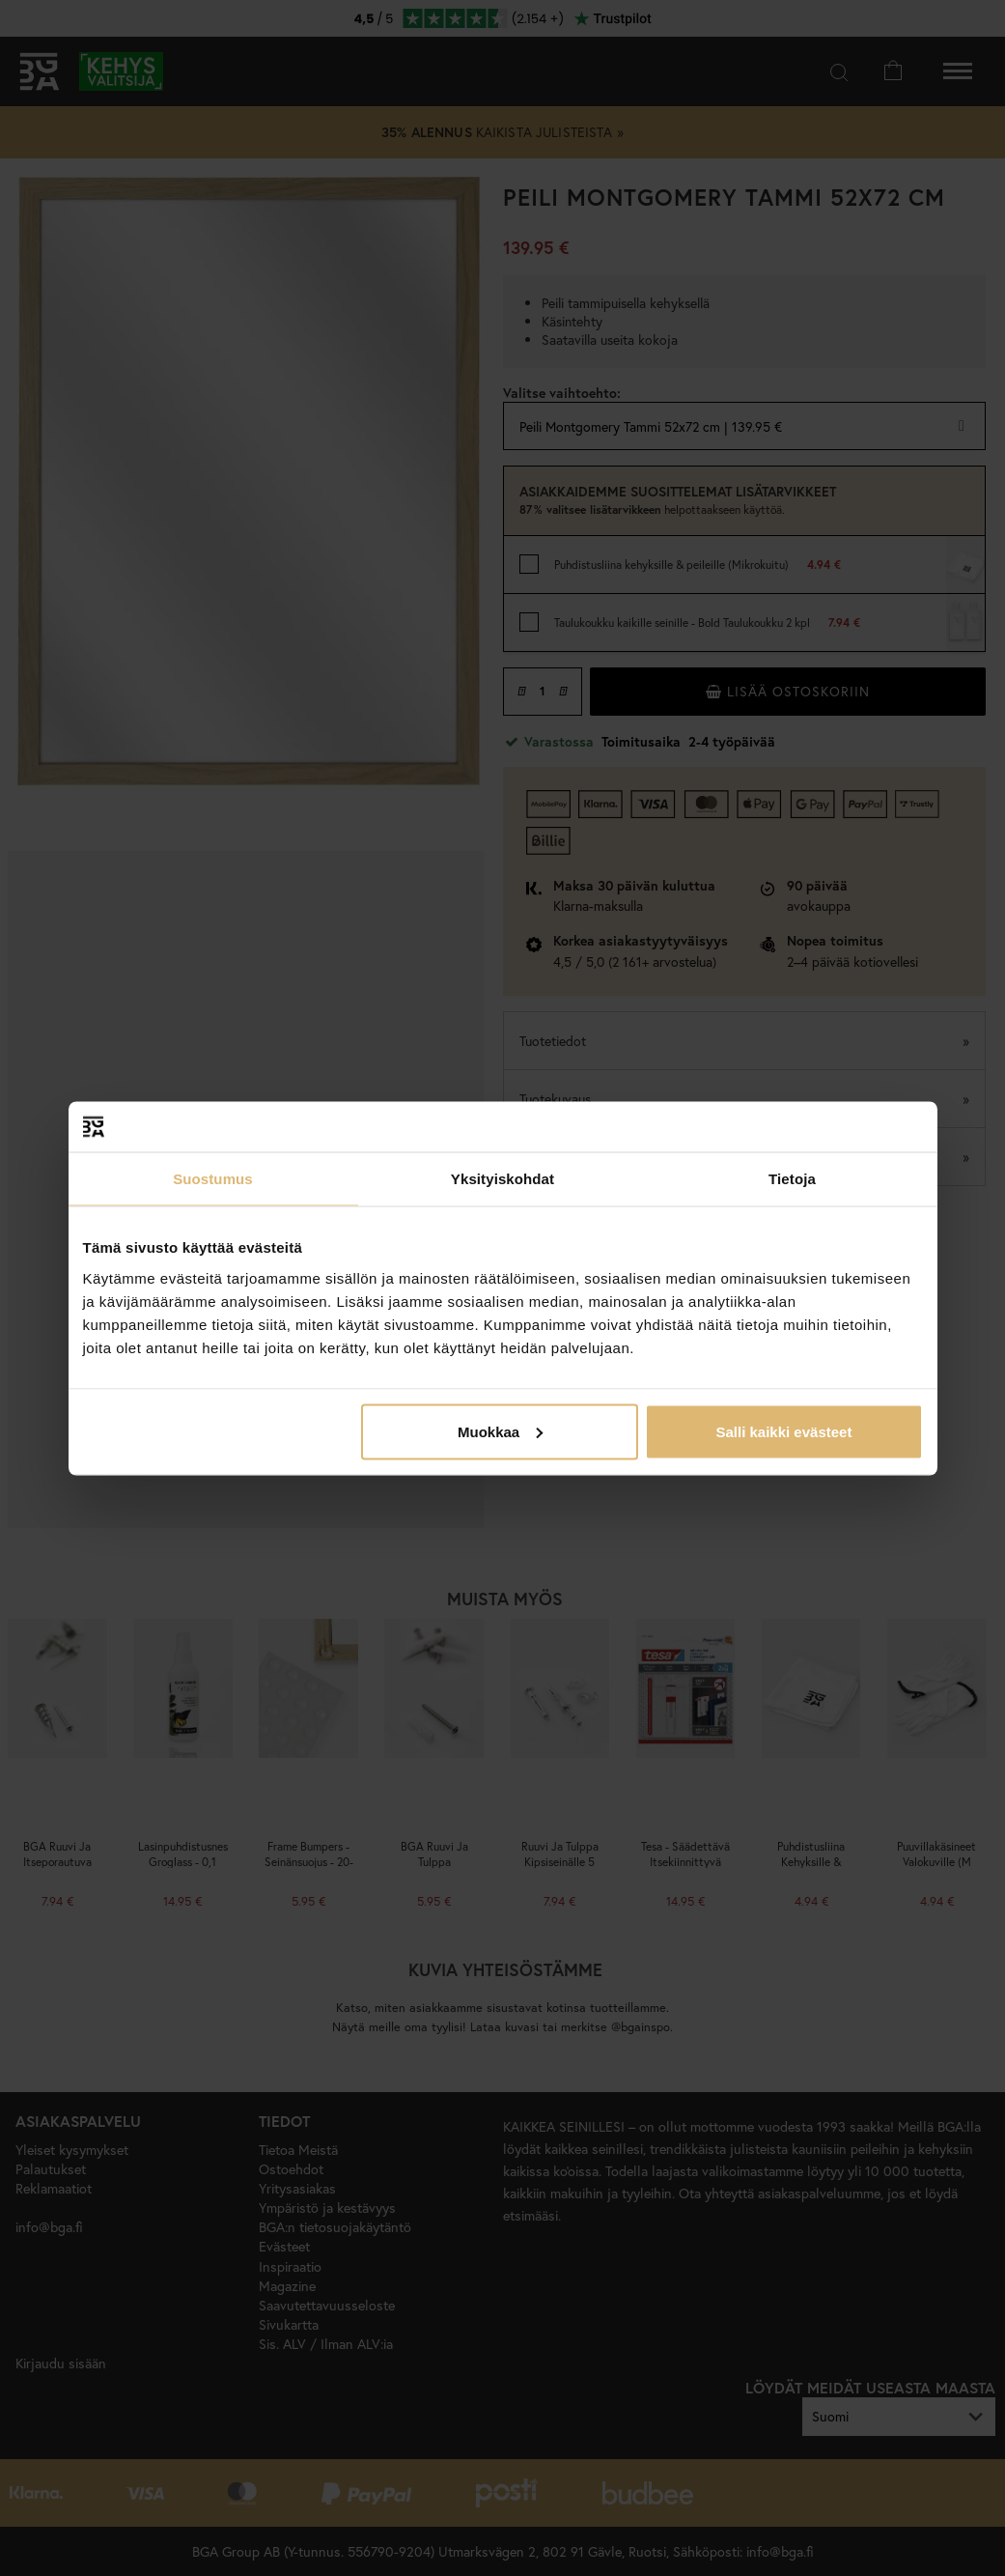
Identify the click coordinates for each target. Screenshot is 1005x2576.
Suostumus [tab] (213, 1179)
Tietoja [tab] (792, 1179)
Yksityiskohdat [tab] (502, 1179)
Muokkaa (500, 1431)
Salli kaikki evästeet (783, 1431)
